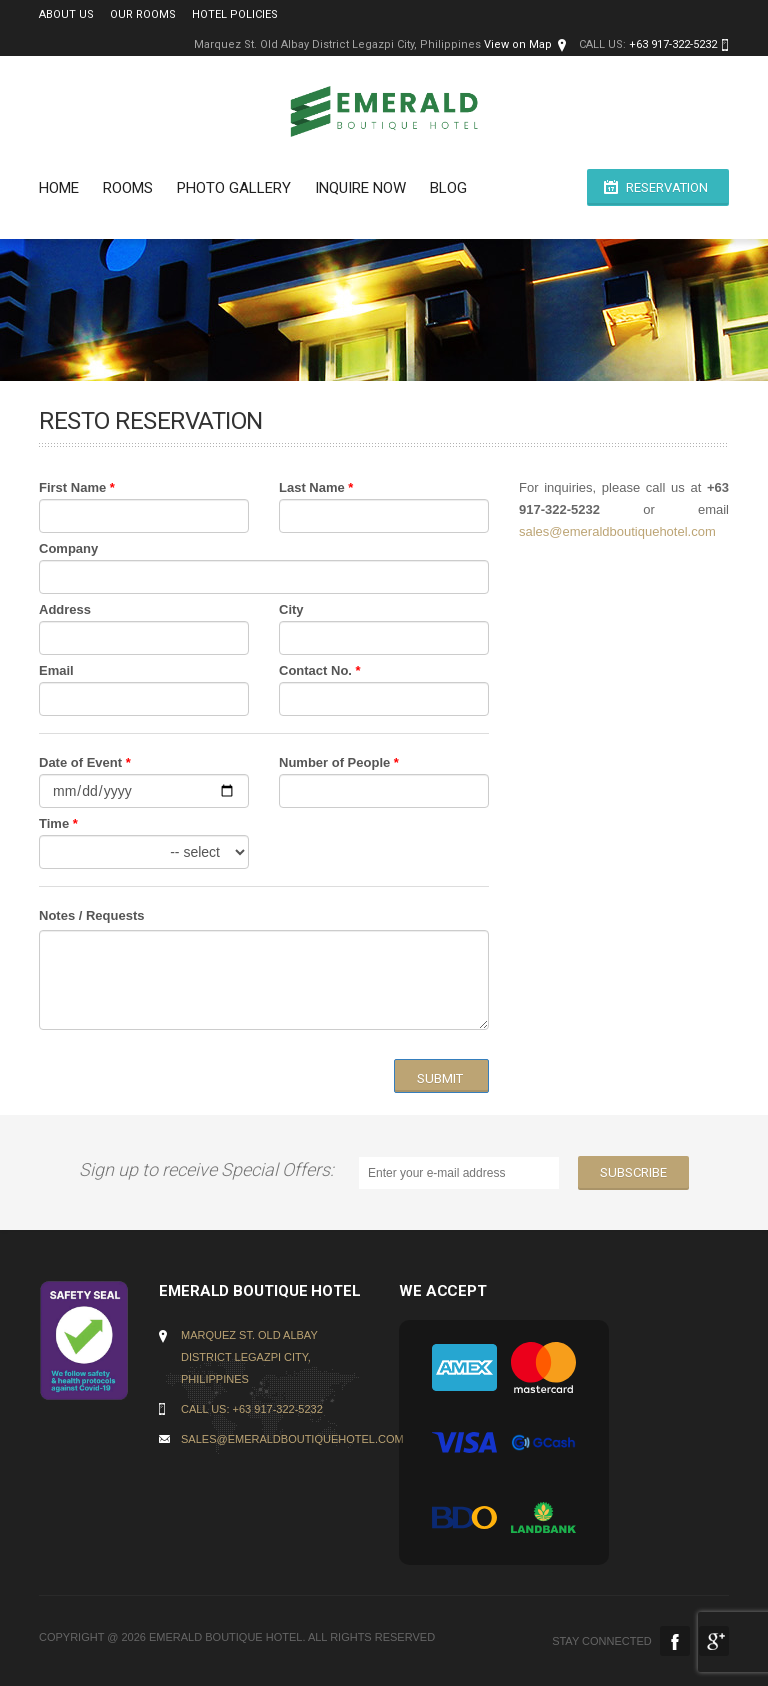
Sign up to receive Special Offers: (210, 1169)
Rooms (128, 188)
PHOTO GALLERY (234, 188)
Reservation (667, 187)
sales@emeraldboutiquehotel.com (617, 531)
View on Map (518, 44)
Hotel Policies (235, 14)
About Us (66, 14)
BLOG (448, 188)
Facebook (675, 1641)
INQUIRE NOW (360, 188)
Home (59, 188)
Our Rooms (143, 14)
